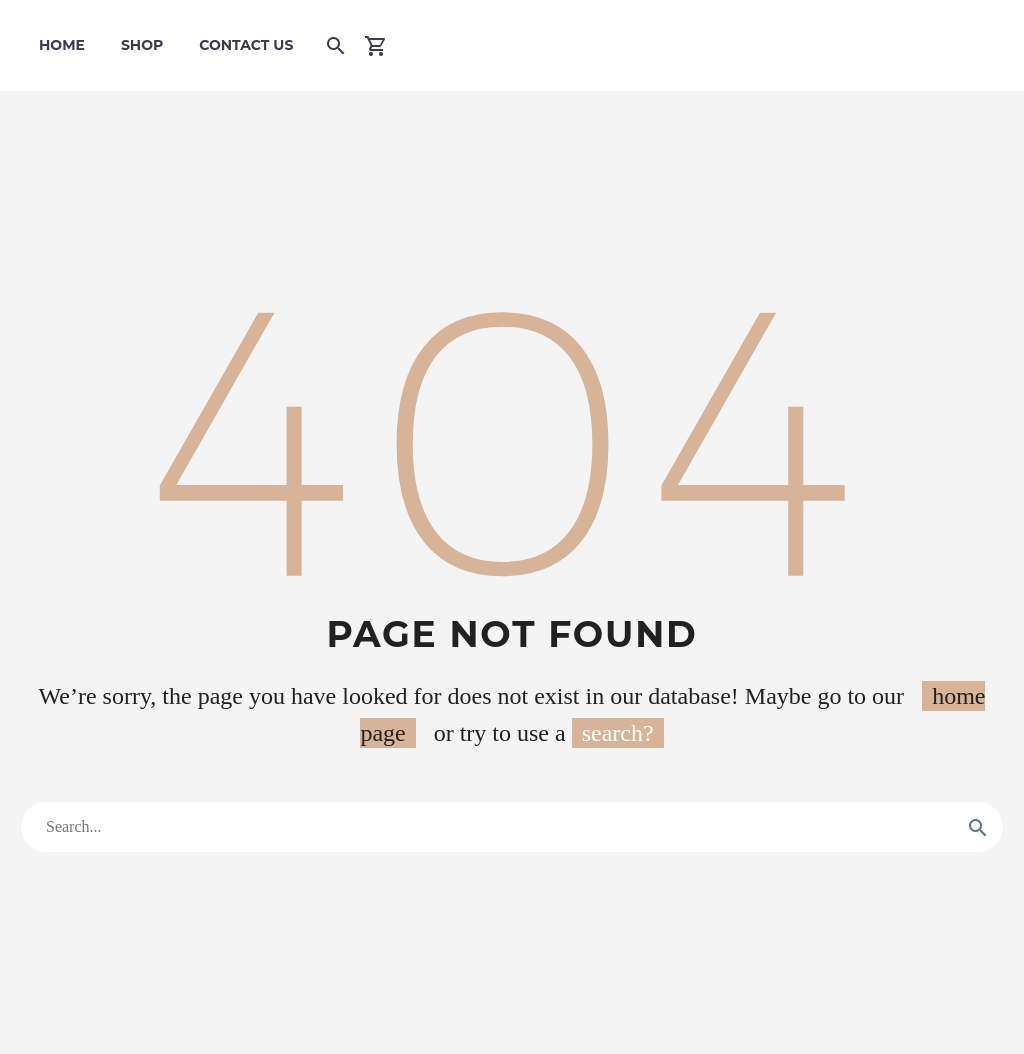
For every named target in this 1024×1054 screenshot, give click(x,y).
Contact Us (246, 45)
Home (62, 45)
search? (618, 733)
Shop (142, 45)
